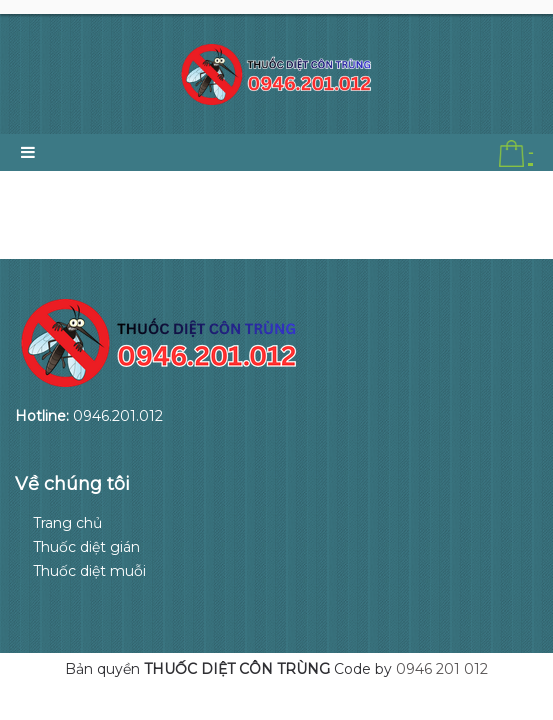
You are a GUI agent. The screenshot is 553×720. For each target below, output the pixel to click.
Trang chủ (67, 523)
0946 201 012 (442, 669)
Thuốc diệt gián (86, 547)
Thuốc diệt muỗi (89, 571)
